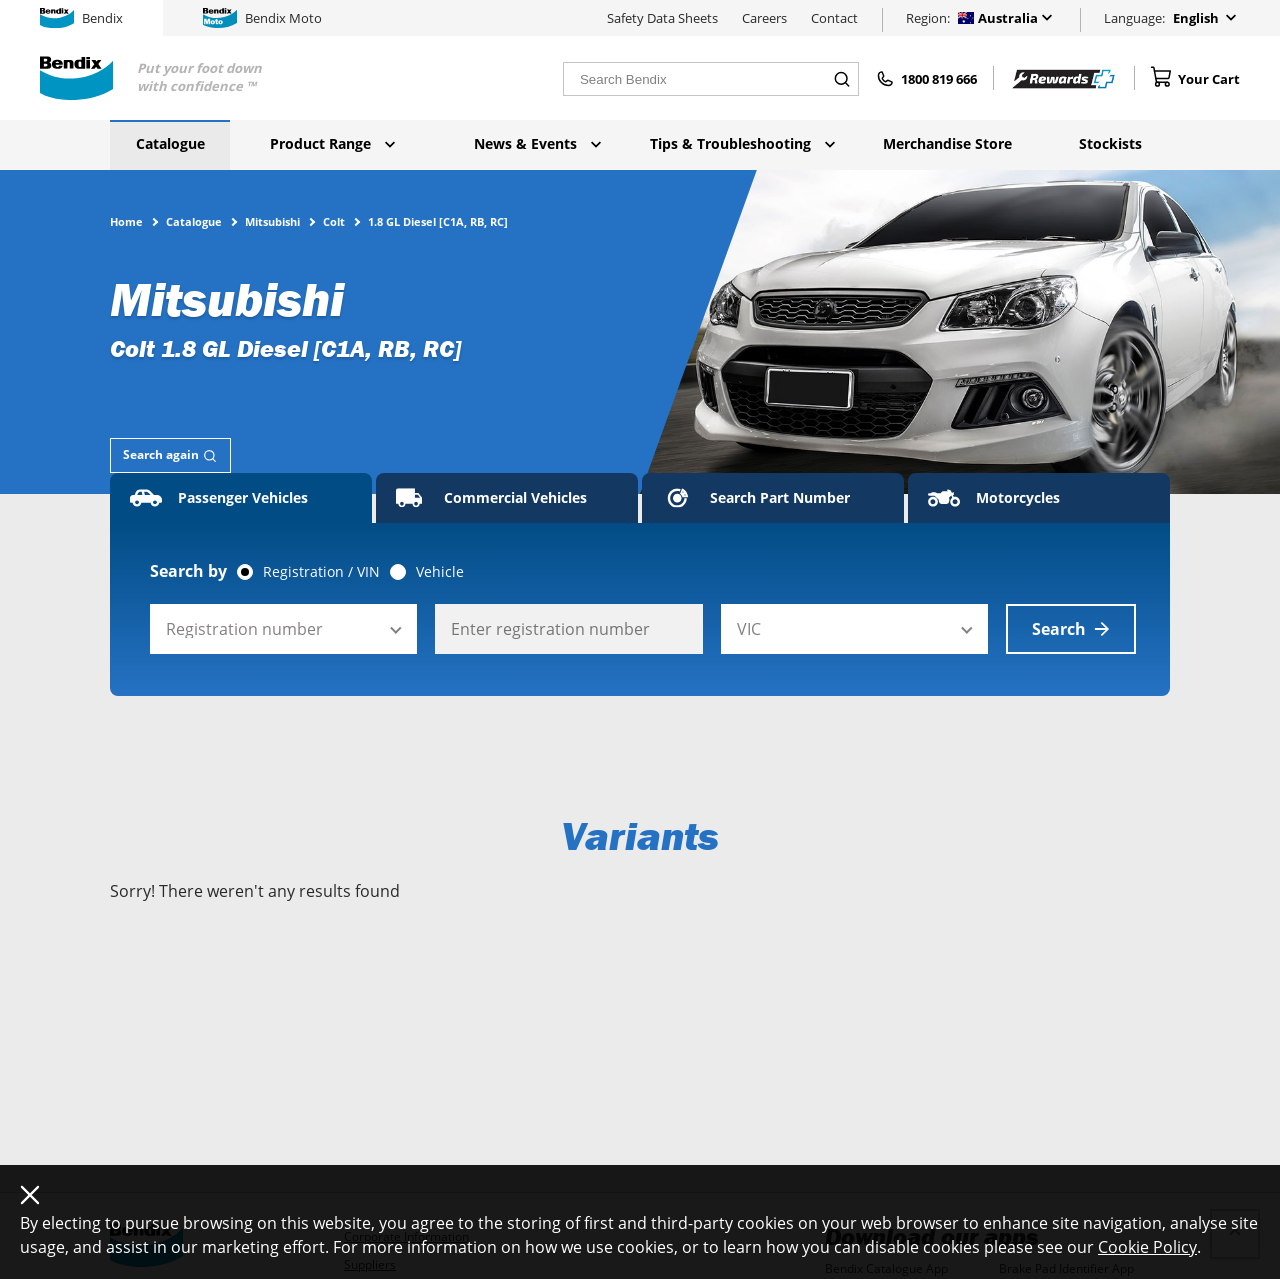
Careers (764, 18)
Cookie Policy (1147, 1247)
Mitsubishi (272, 221)
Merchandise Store (947, 143)
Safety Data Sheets (662, 18)
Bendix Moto (262, 18)
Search (1071, 629)
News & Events (537, 143)
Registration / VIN (321, 572)
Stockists (1110, 143)
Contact (834, 18)
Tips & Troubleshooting (742, 143)
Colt (334, 221)
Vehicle (440, 572)
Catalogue (170, 143)
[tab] (170, 455)
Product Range (332, 143)
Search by (188, 571)
